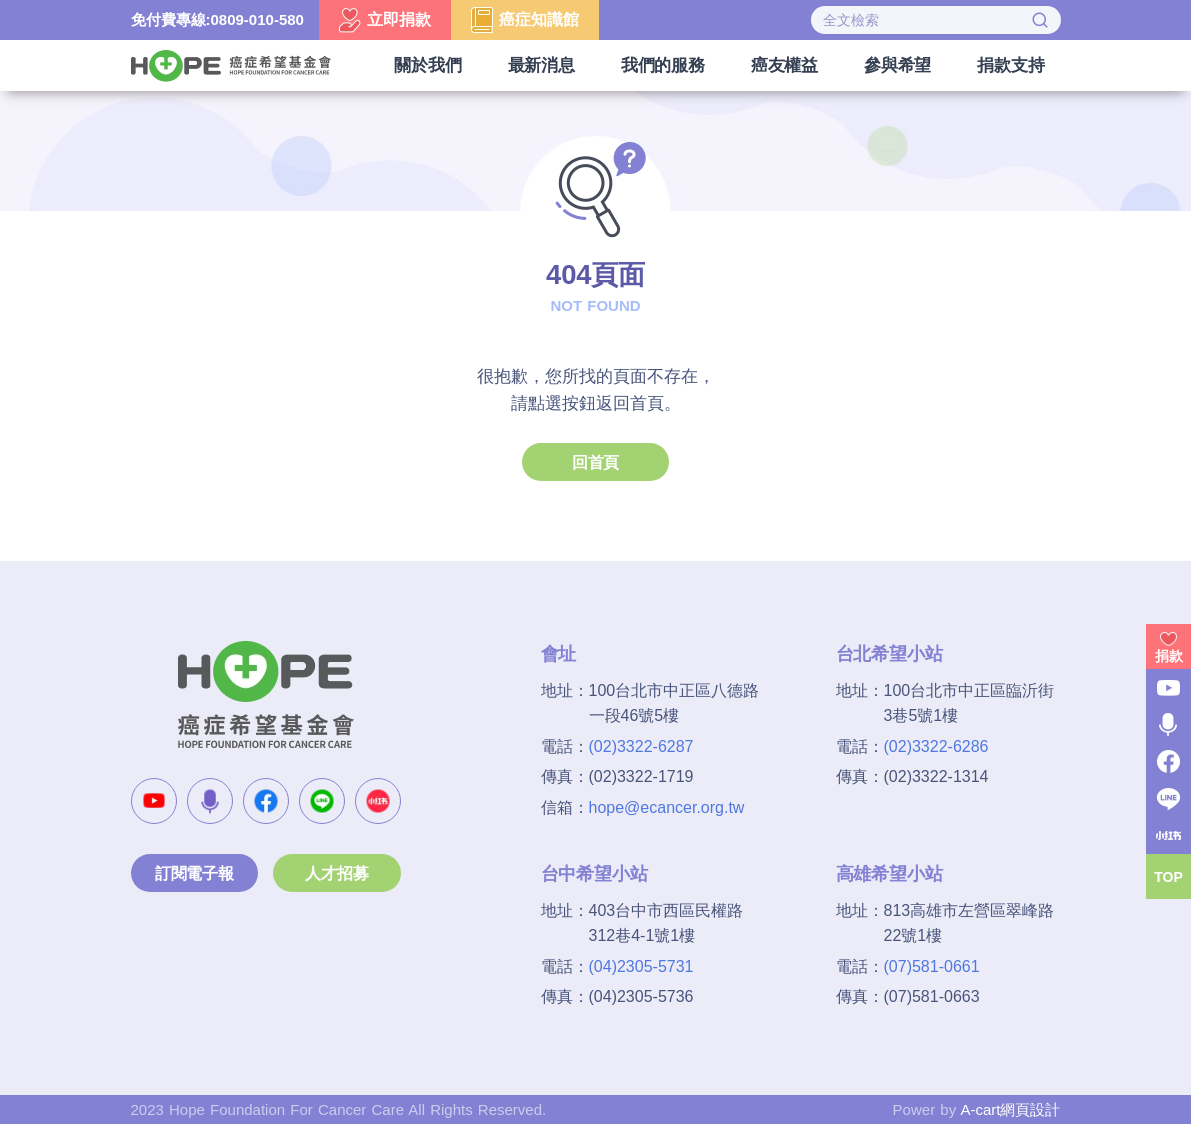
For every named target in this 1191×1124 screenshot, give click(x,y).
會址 (559, 654)
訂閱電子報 (194, 873)
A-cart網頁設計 (1010, 1109)
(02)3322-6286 (936, 746)
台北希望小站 (889, 654)
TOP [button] (1168, 877)
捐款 (1169, 656)
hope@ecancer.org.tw (667, 807)
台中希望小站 (594, 874)
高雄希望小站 (889, 874)
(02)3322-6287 (641, 746)
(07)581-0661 (932, 966)
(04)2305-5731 (641, 966)
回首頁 (595, 462)
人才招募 (336, 873)
